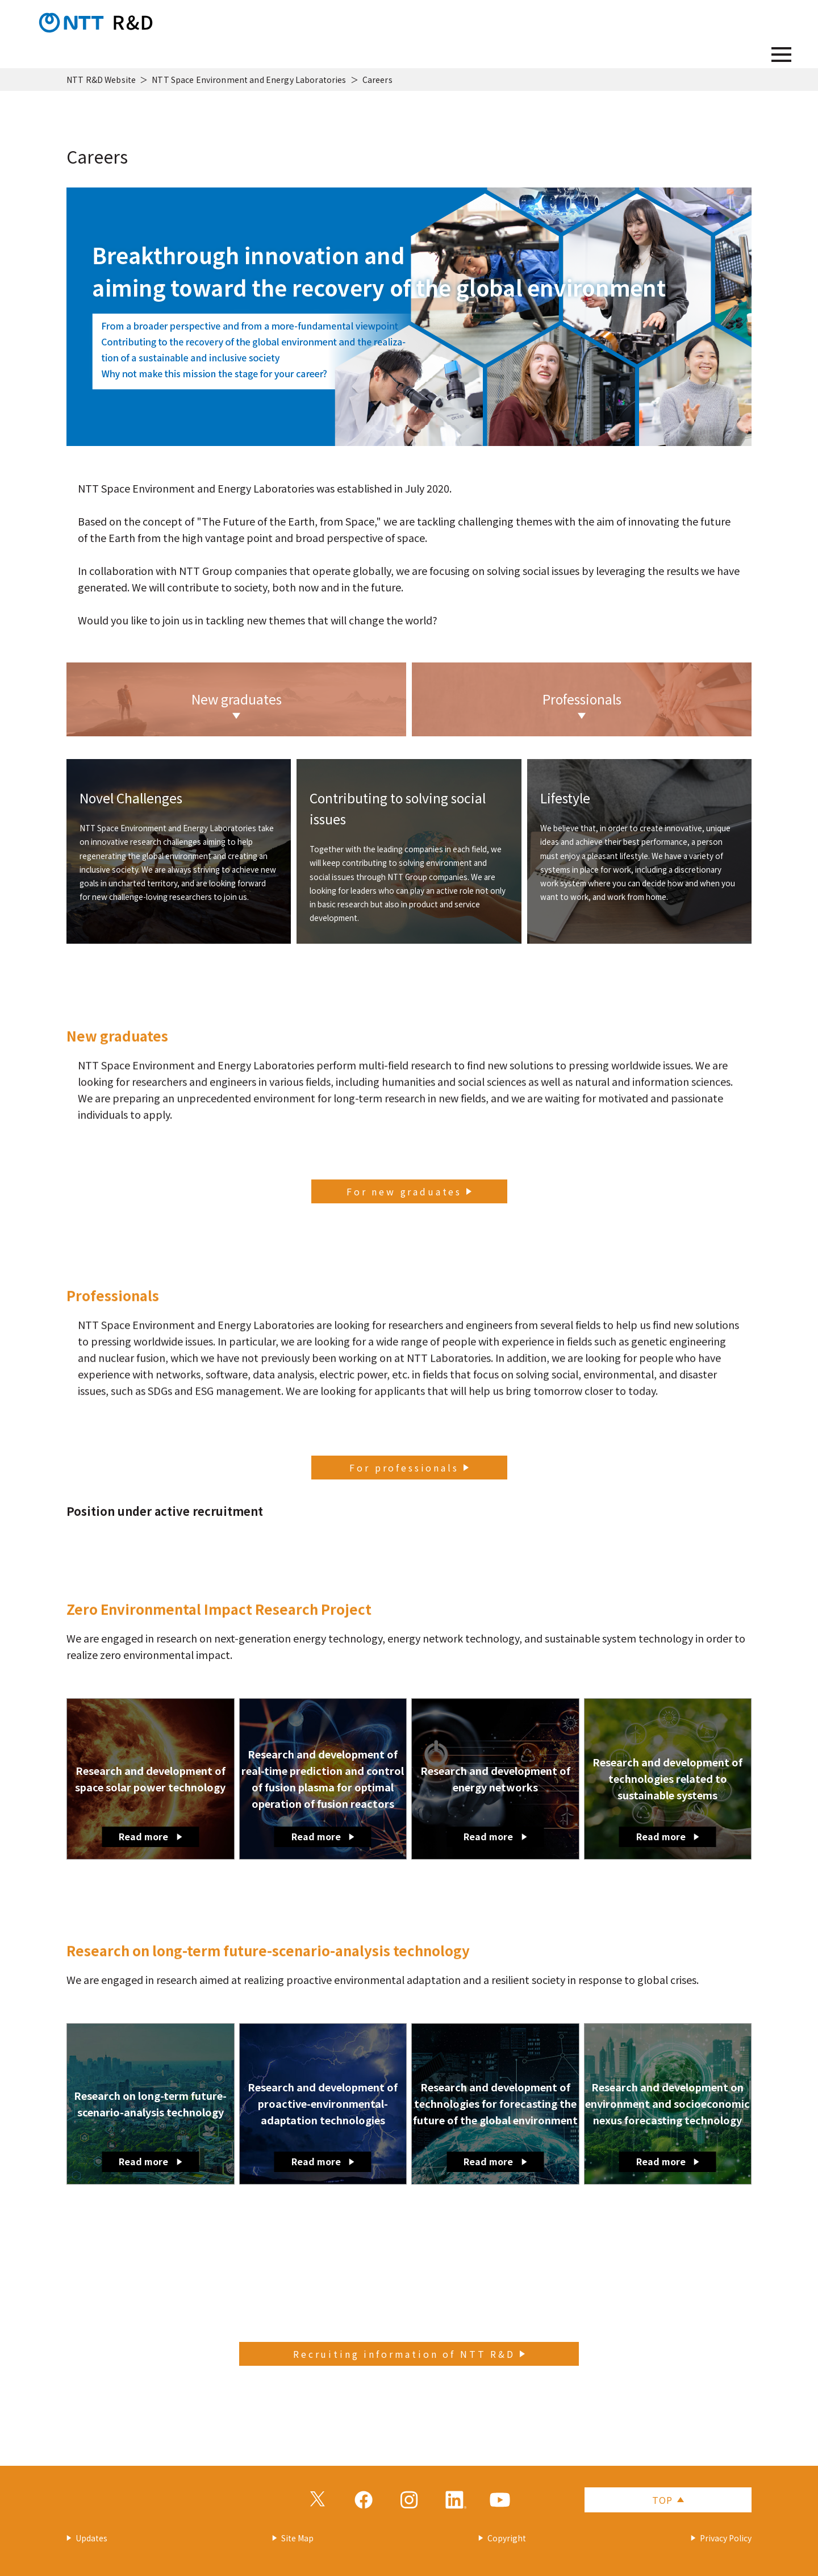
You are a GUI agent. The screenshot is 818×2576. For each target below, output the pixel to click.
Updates (91, 2538)
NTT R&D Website (101, 79)
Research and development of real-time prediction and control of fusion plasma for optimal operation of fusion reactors (322, 1796)
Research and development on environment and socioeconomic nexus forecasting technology (667, 2125)
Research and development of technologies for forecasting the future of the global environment (495, 2125)
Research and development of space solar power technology (150, 1805)
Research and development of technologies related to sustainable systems (667, 1800)
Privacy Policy (726, 2538)
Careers (377, 79)
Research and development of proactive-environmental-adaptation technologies (323, 2125)
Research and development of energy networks (495, 1805)
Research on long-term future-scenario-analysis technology (150, 2130)
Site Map (297, 2538)
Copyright (506, 2538)
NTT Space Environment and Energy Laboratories (249, 79)
